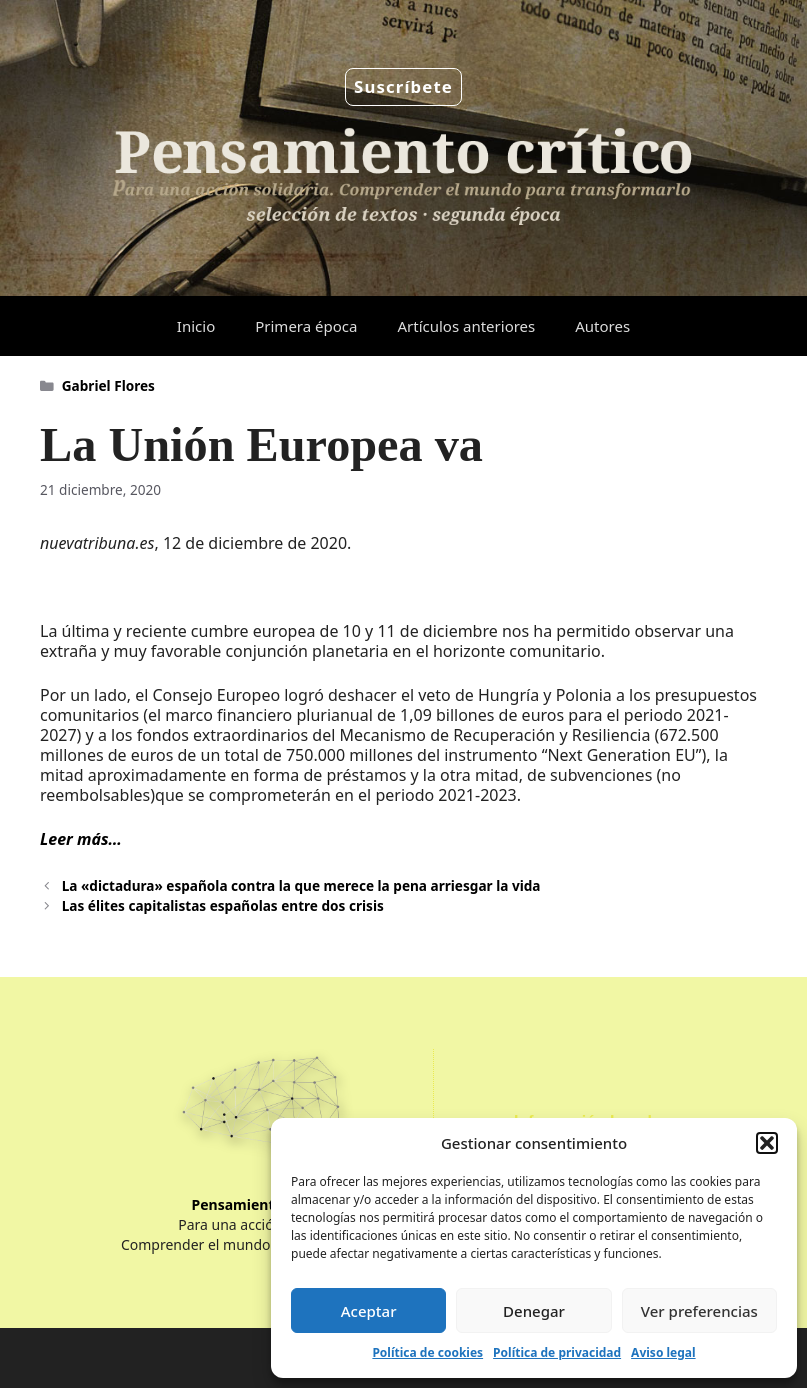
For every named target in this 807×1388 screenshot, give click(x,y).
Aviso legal (663, 1352)
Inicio (196, 326)
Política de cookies (427, 1352)
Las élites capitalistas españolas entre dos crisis (223, 905)
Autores (602, 326)
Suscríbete (403, 86)
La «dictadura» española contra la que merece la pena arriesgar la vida (301, 885)
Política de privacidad (557, 1352)
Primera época (306, 326)
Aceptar (369, 1311)
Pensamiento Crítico (262, 1204)
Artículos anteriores (466, 326)
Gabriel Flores (108, 385)
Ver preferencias (699, 1311)
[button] (767, 1143)
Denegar (534, 1311)
